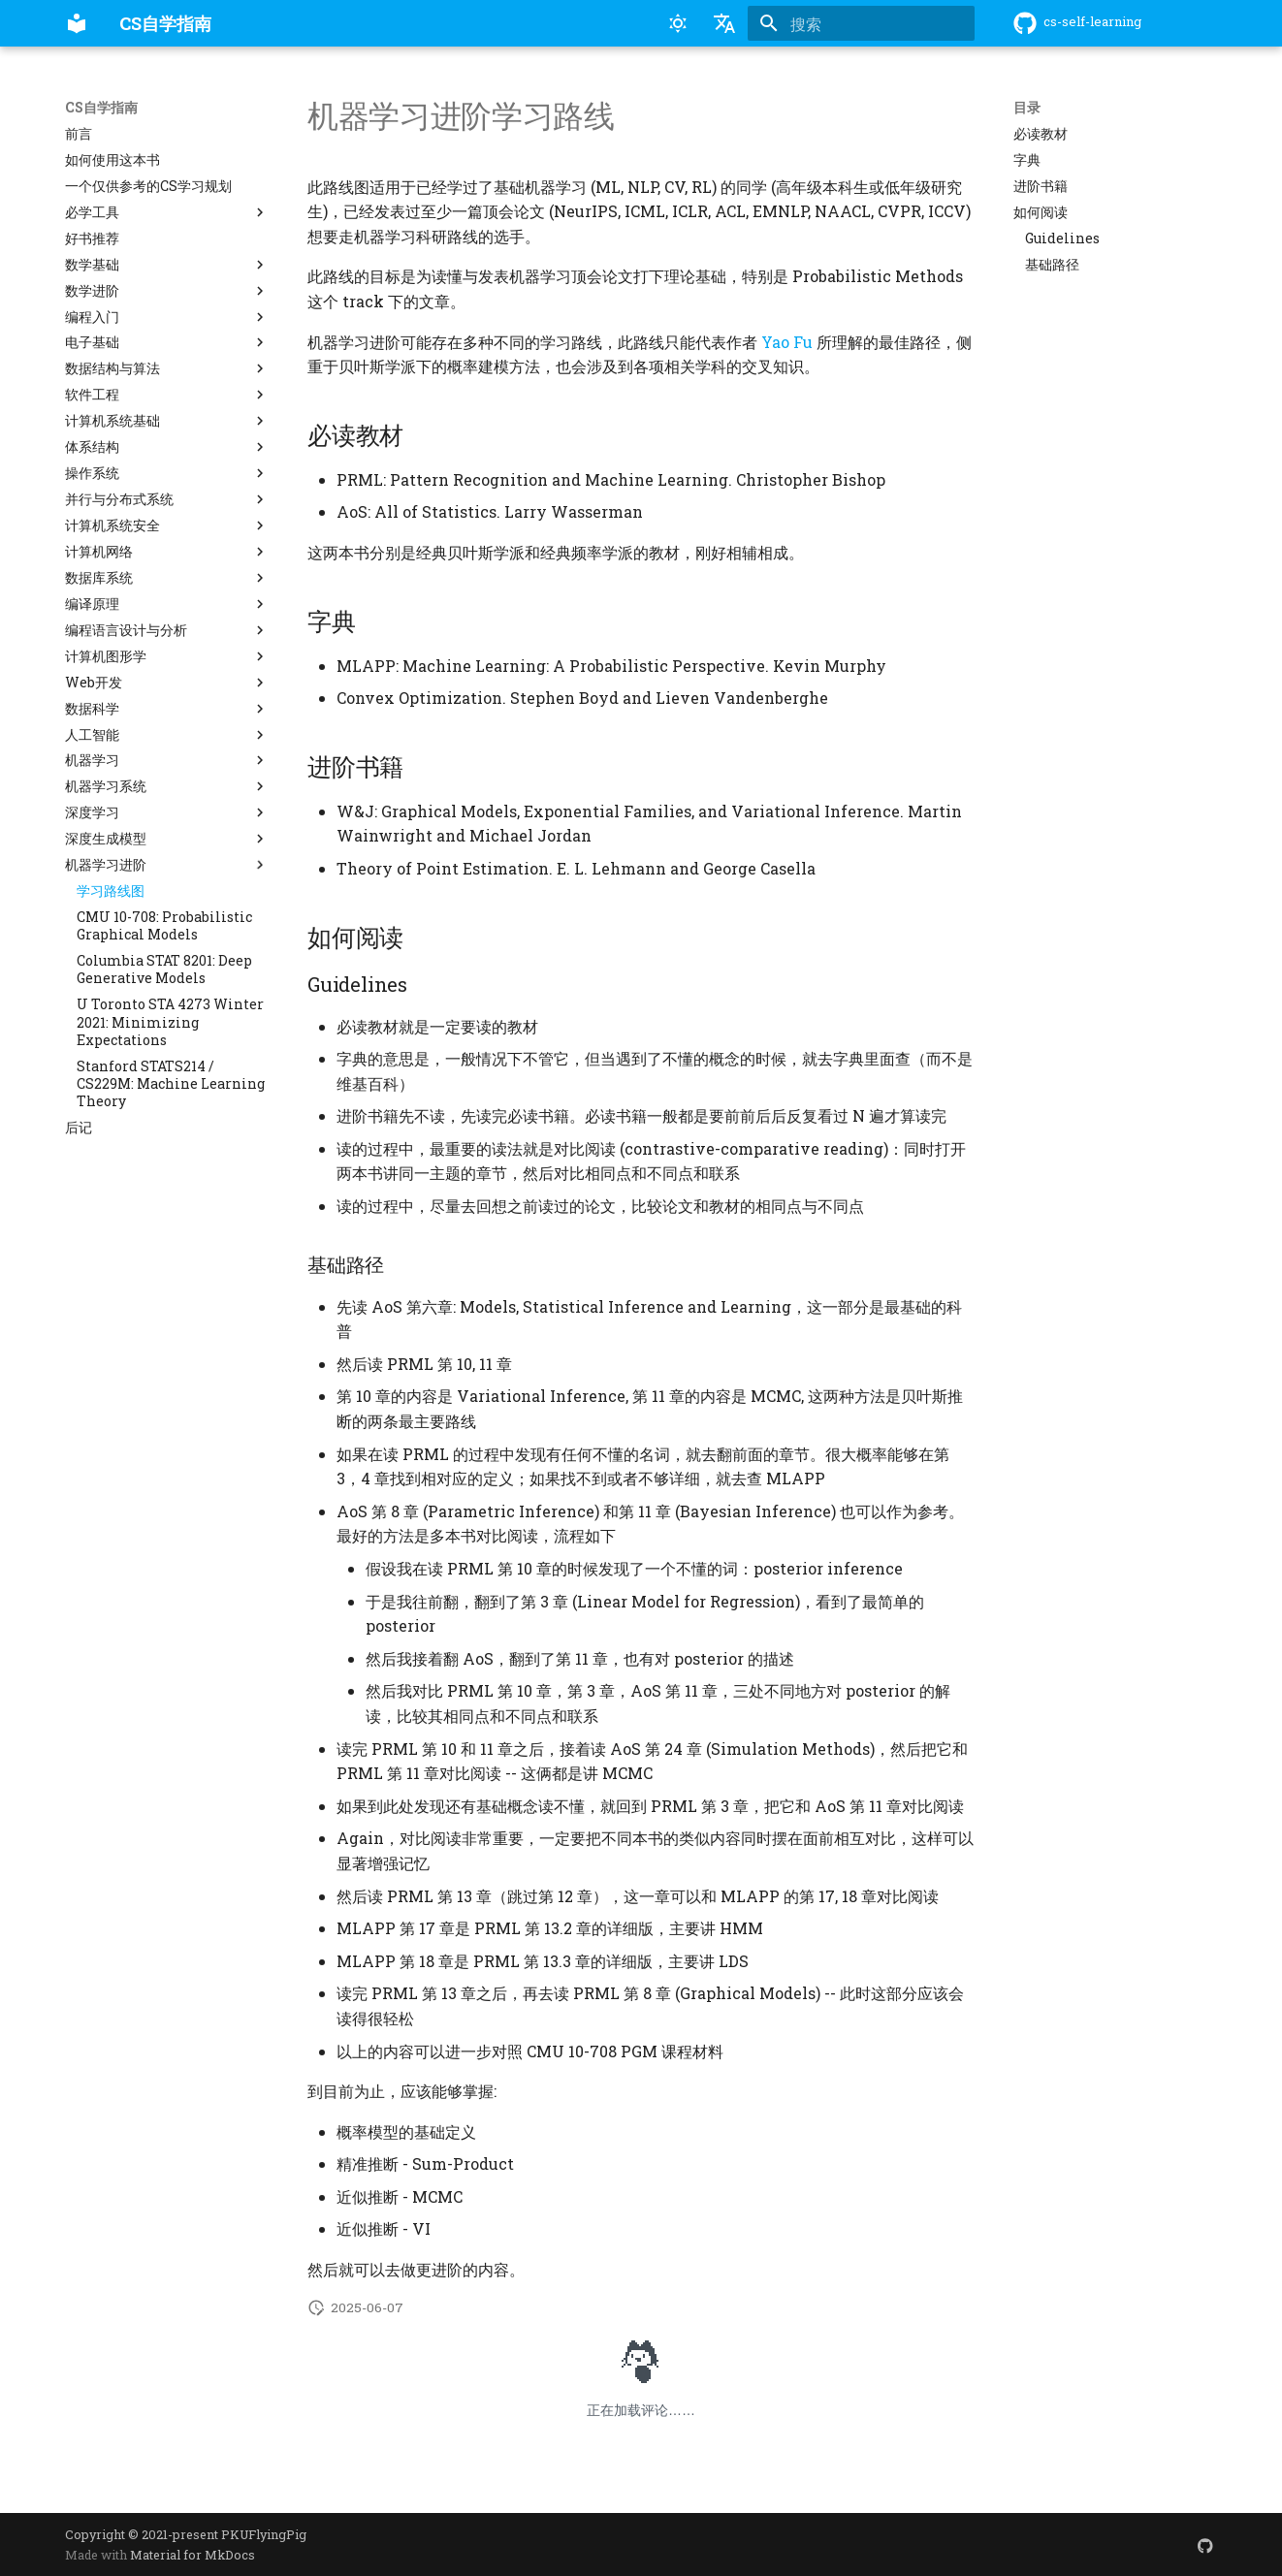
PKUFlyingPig (263, 2534)
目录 (1027, 107)
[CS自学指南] (76, 23)
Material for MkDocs (192, 2554)
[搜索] (861, 23)
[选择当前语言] (724, 23)
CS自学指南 (101, 107)
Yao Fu (787, 342)
